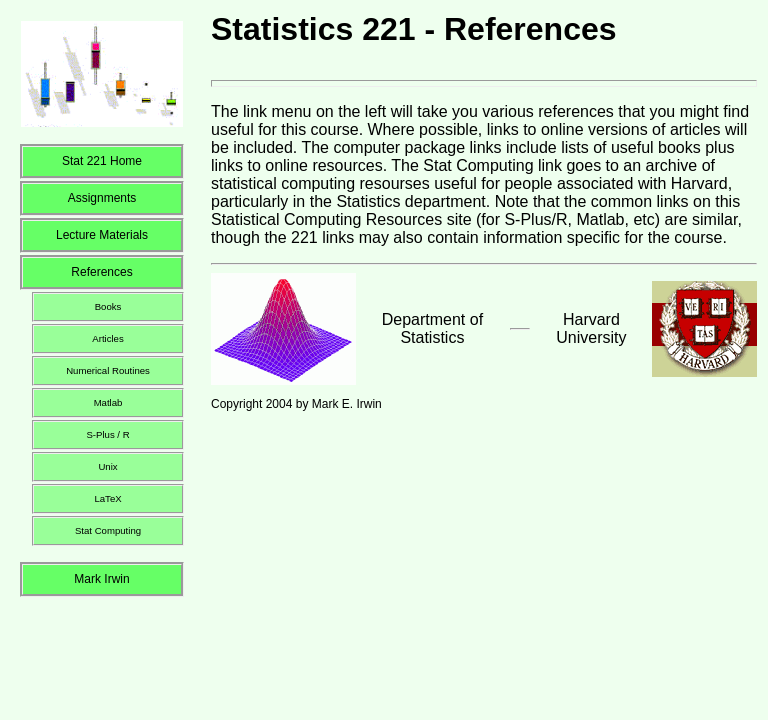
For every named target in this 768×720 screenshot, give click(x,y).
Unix (107, 466)
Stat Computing (108, 530)
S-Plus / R (107, 434)
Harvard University (591, 328)
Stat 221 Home (102, 161)
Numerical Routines (108, 370)
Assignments (102, 198)
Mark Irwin (101, 579)
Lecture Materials (102, 235)
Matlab (108, 402)
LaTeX (107, 498)
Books (108, 306)
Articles (107, 338)
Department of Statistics (432, 328)
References (101, 272)
